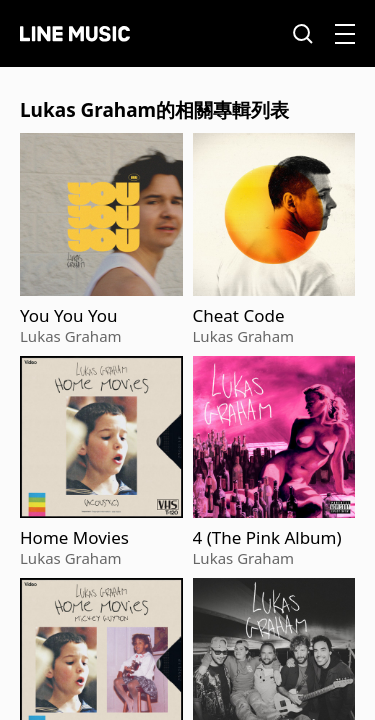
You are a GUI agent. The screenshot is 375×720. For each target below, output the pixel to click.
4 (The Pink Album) (267, 538)
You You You (69, 316)
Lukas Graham (71, 336)
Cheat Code (239, 316)
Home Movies (74, 538)
